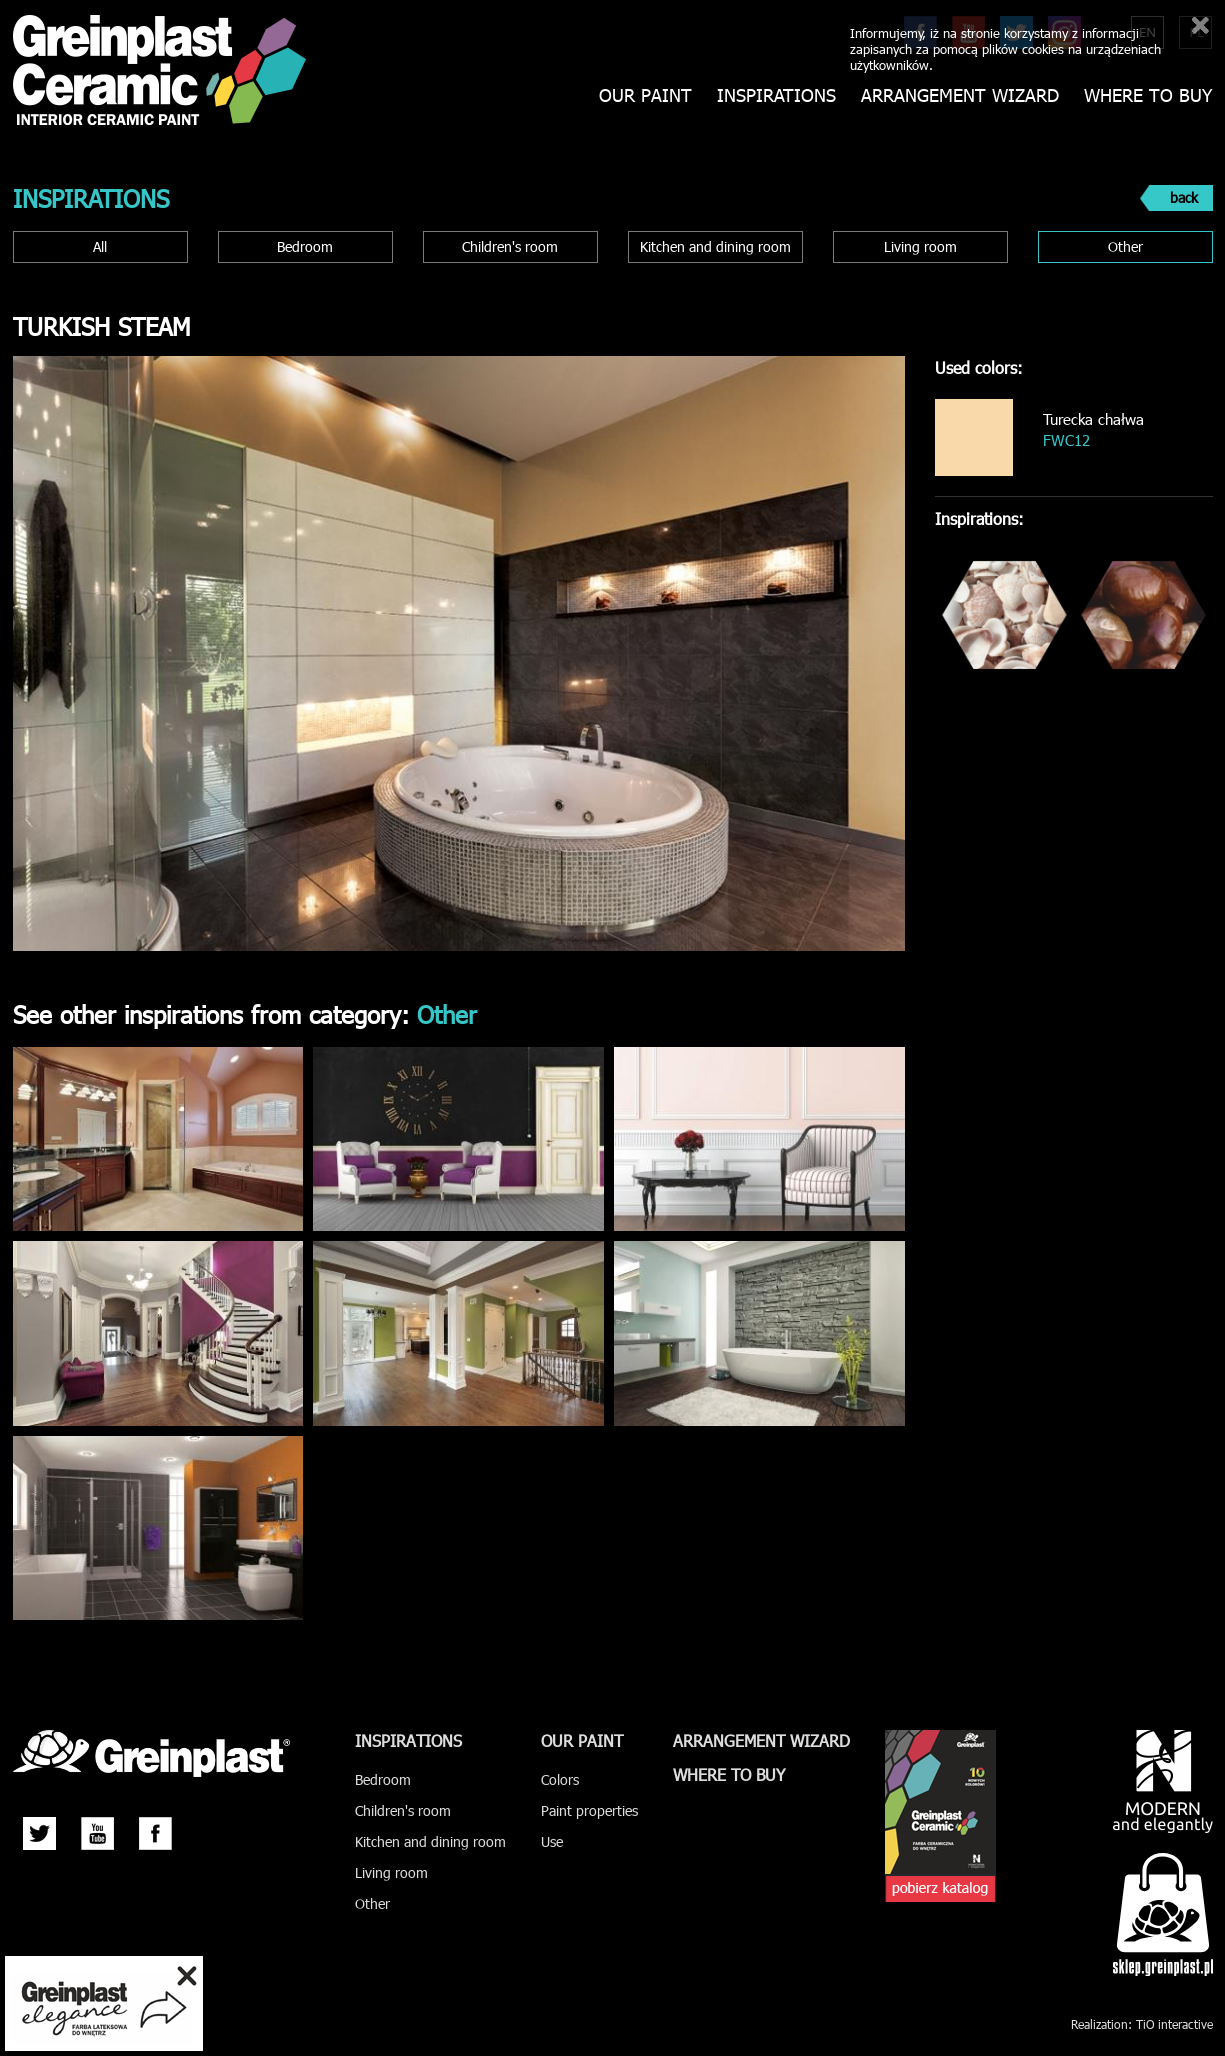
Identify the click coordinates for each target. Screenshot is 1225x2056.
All (100, 246)
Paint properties (589, 1810)
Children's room (510, 246)
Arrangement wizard (960, 95)
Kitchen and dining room (715, 246)
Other (1125, 246)
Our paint (645, 95)
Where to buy (1148, 95)
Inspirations (776, 95)
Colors (560, 1779)
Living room (920, 246)
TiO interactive (1174, 2024)
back (1184, 197)
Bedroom (305, 246)
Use (552, 1841)
